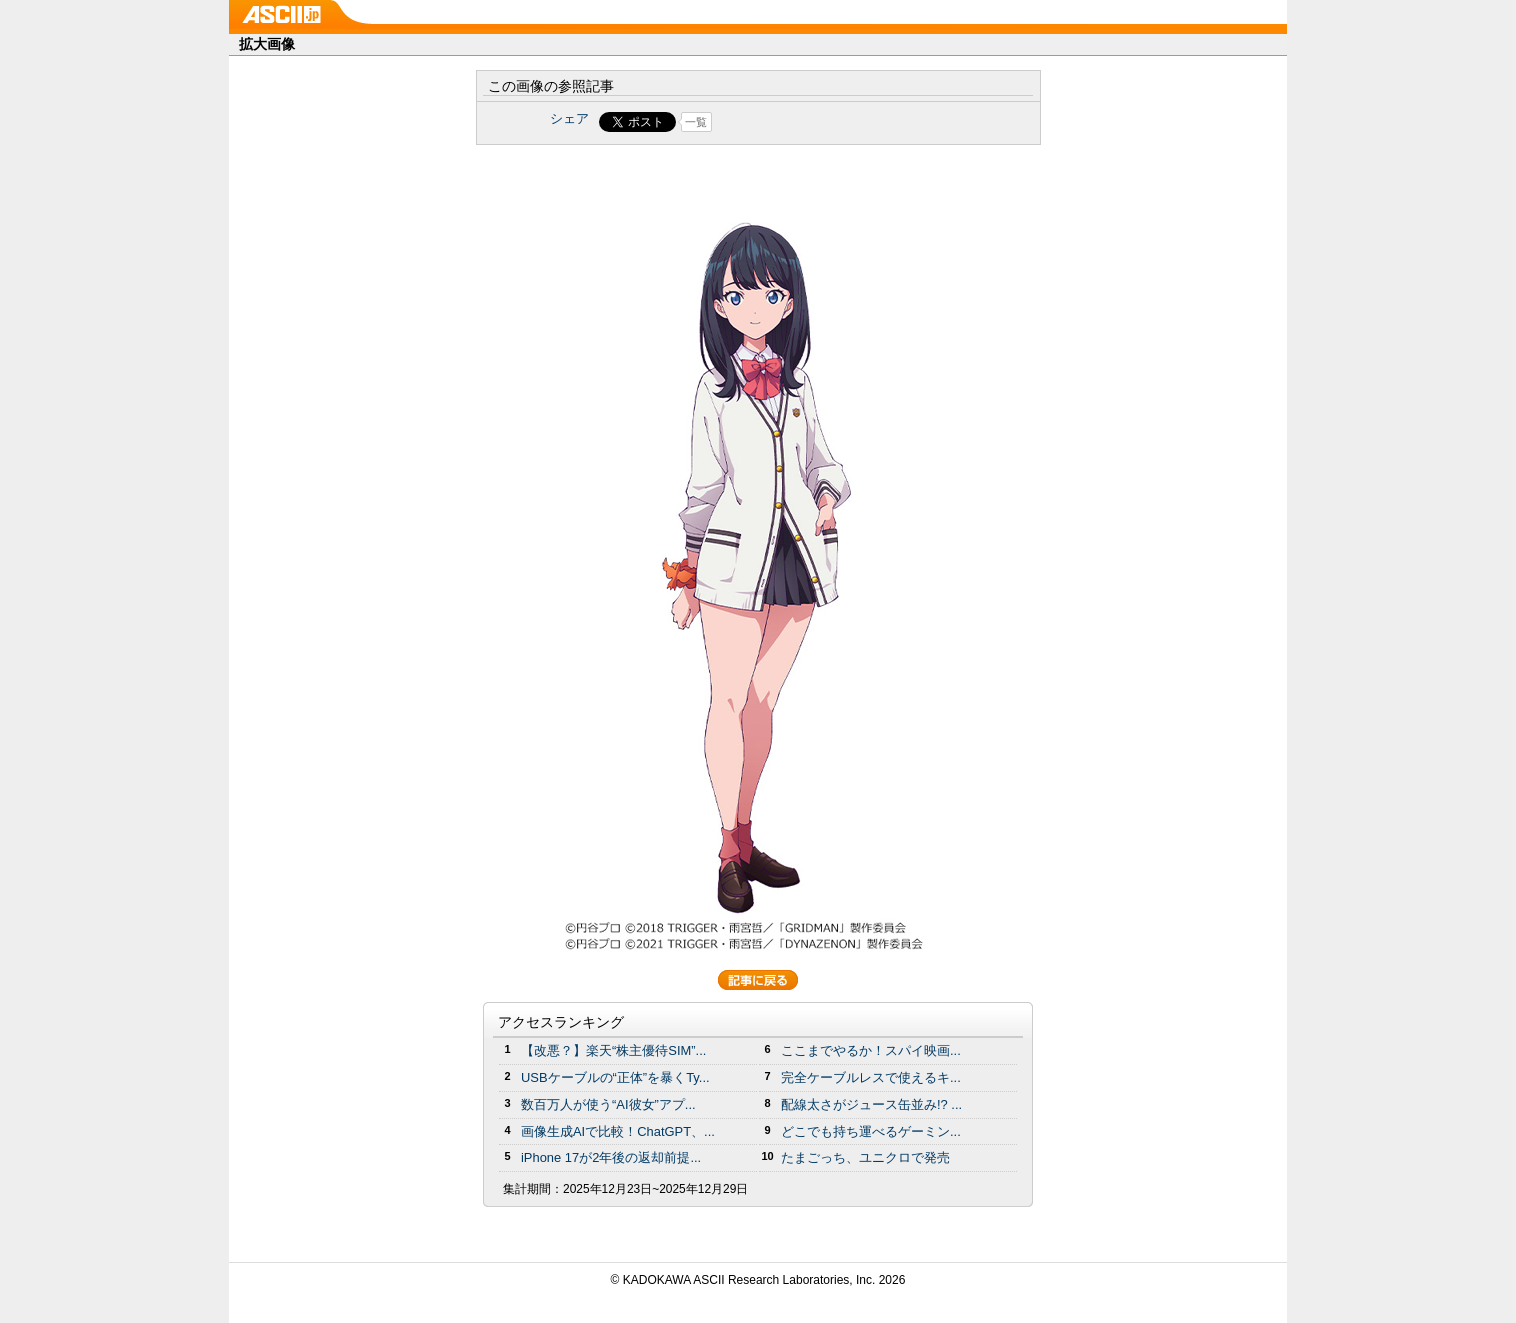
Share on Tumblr (832, 122)
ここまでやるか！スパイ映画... (871, 1050)
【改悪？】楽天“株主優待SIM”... (613, 1050)
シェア (569, 118)
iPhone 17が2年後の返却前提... (611, 1157)
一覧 (696, 122)
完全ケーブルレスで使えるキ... (871, 1077)
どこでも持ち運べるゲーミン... (871, 1131)
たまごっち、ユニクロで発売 (865, 1157)
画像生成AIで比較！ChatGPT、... (618, 1131)
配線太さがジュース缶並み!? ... (871, 1104)
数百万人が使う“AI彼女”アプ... (608, 1104)
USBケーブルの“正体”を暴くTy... (615, 1077)
